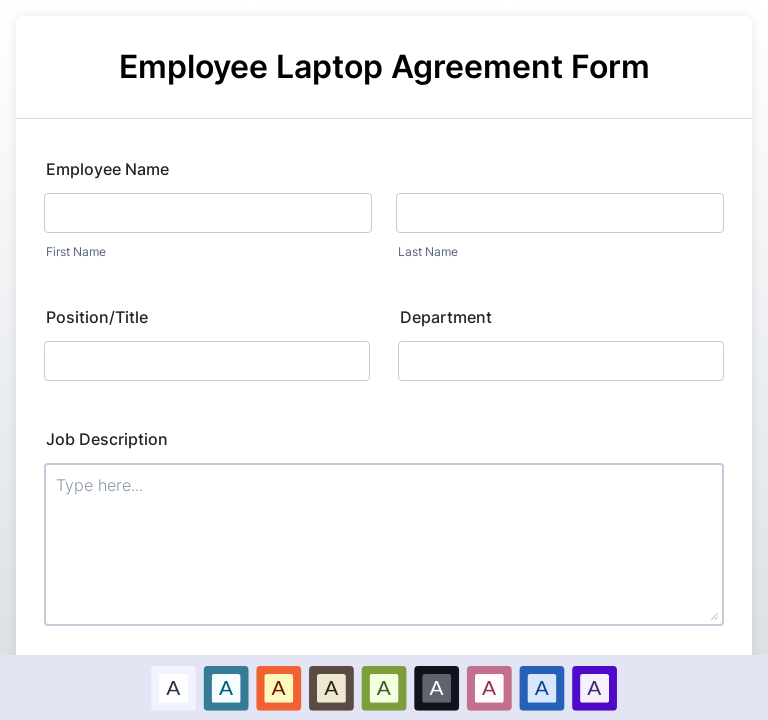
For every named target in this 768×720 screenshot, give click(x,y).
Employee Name (107, 169)
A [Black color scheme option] (437, 687)
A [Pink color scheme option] (489, 687)
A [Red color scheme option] (279, 687)
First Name (76, 251)
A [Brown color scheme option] (331, 687)
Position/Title (97, 317)
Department (446, 317)
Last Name (428, 251)
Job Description (107, 439)
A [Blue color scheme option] (226, 687)
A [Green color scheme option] (384, 687)
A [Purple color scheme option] (594, 687)
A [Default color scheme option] (173, 687)
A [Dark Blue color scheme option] (542, 687)
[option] (173, 687)
